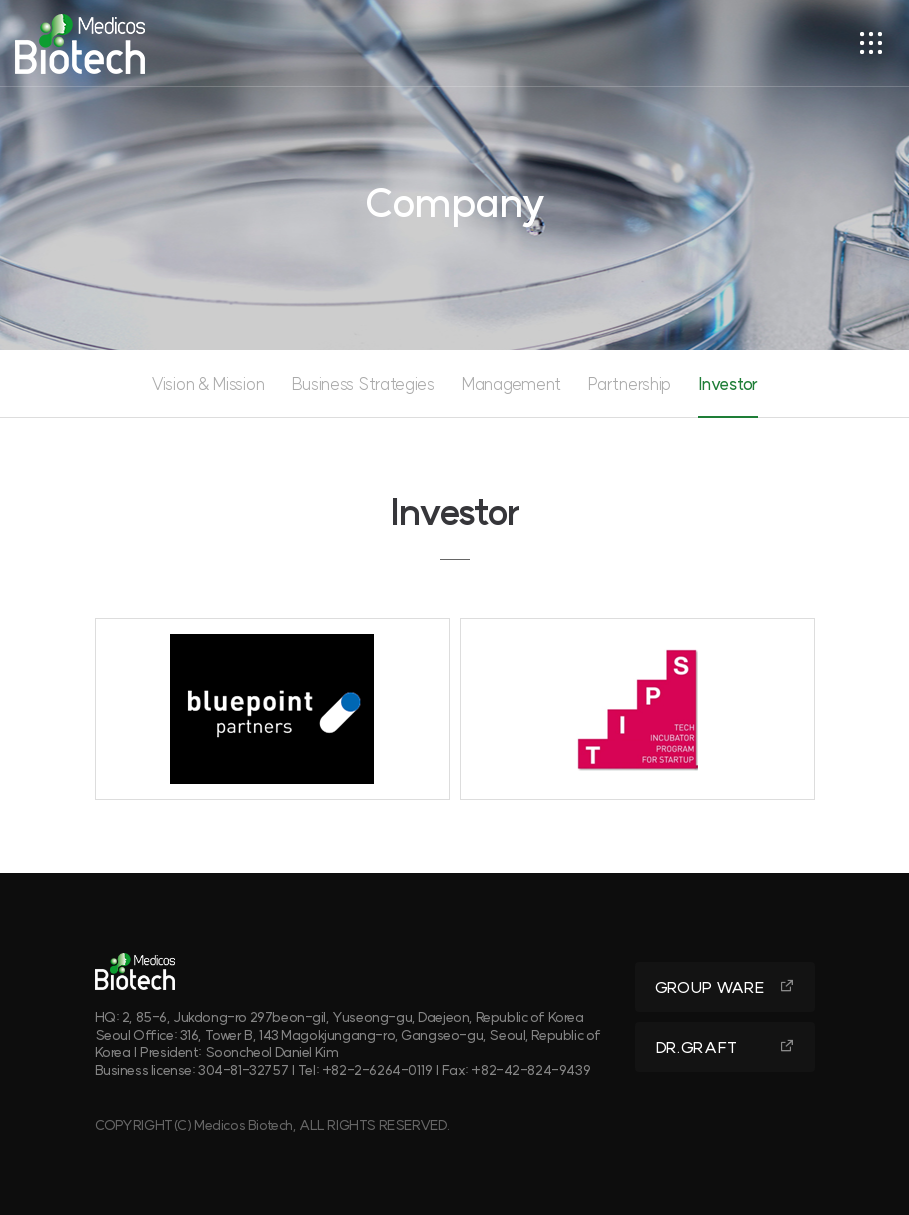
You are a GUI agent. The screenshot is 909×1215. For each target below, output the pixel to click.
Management (511, 383)
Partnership (629, 383)
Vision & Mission (207, 383)
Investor (728, 383)
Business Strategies (363, 383)
